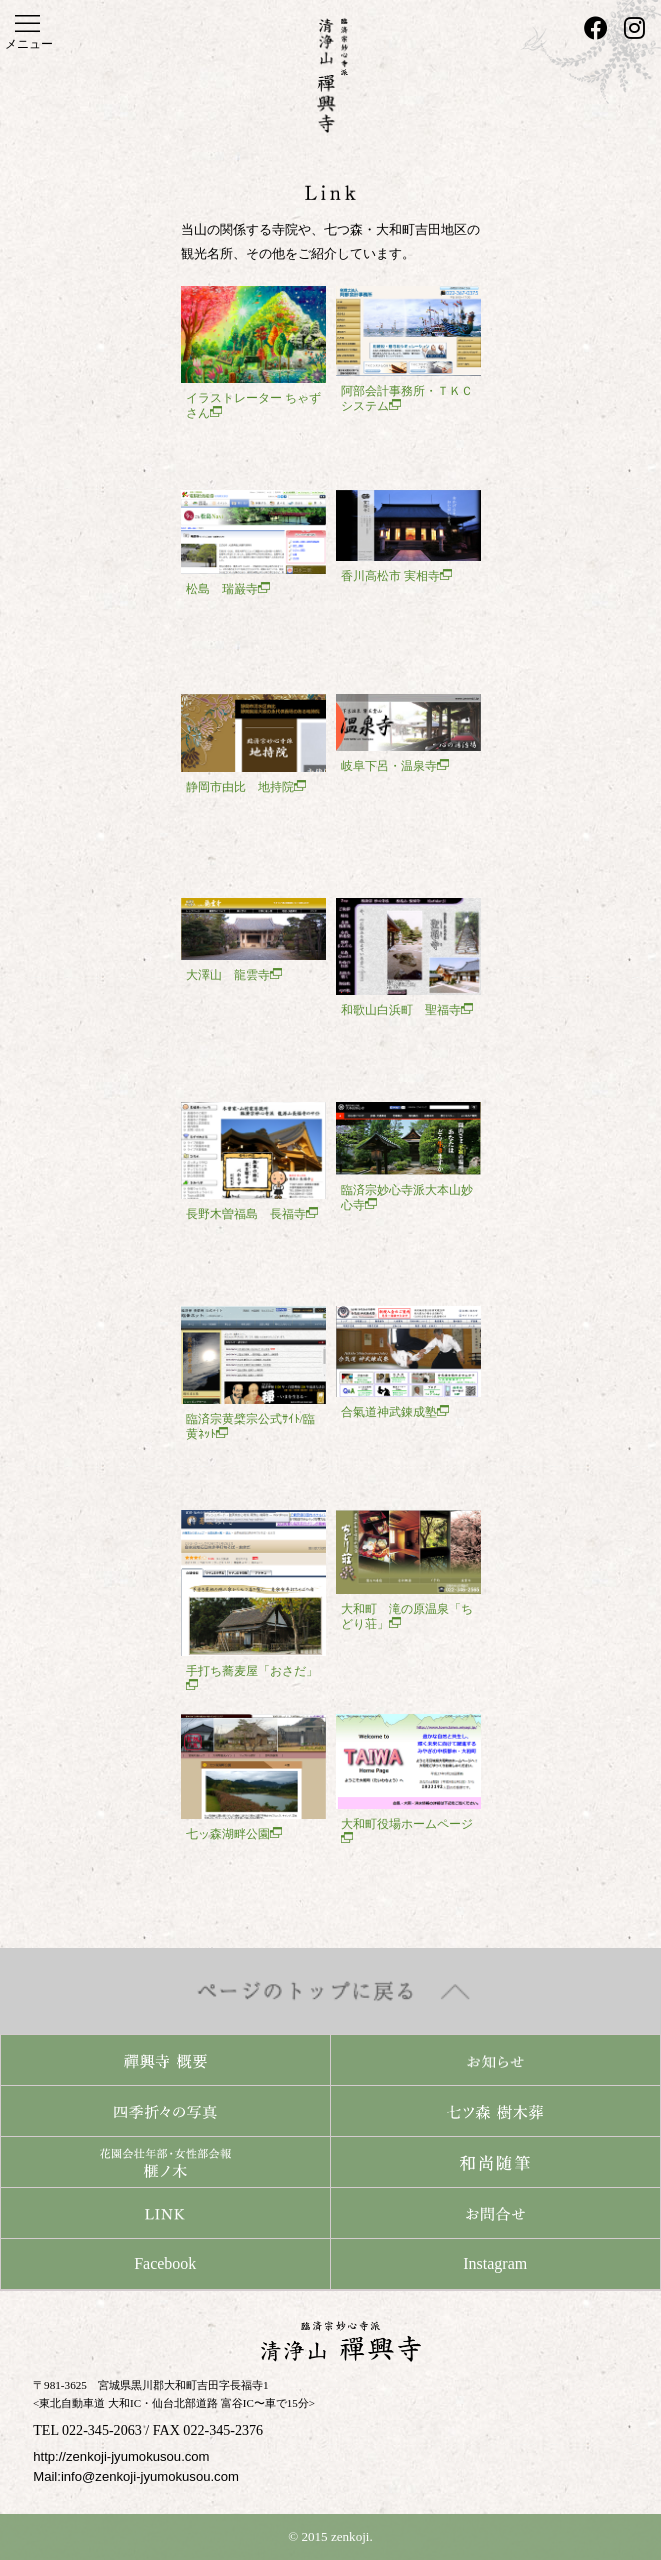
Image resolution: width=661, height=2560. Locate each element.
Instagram (495, 2263)
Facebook (165, 2263)
